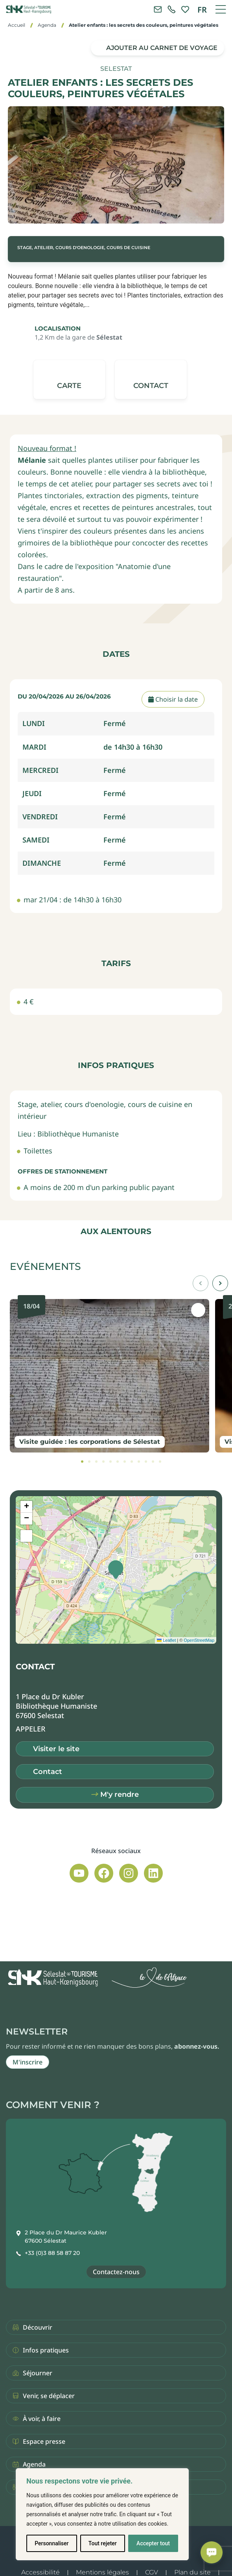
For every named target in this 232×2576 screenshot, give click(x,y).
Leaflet (166, 1640)
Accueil (16, 25)
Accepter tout (153, 2543)
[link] (171, 9)
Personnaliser (51, 2543)
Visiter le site (56, 1748)
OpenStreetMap (199, 1640)
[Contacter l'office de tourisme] (158, 9)
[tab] (82, 1461)
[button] (150, 379)
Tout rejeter (102, 2543)
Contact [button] (47, 1771)
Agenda (47, 25)
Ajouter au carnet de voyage (161, 48)
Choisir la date (173, 699)
